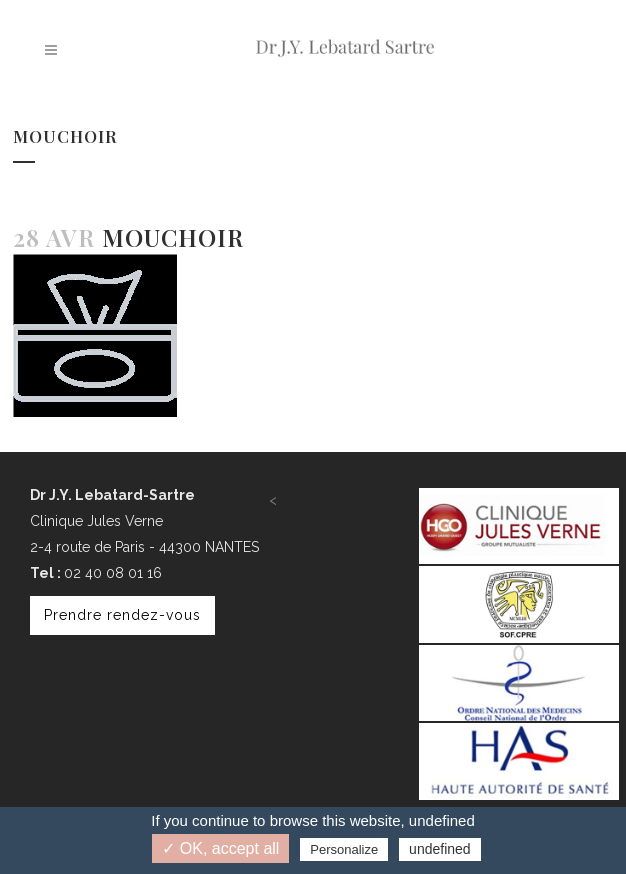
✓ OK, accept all (220, 848)
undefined (440, 849)
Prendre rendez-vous (122, 615)
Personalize (344, 849)
